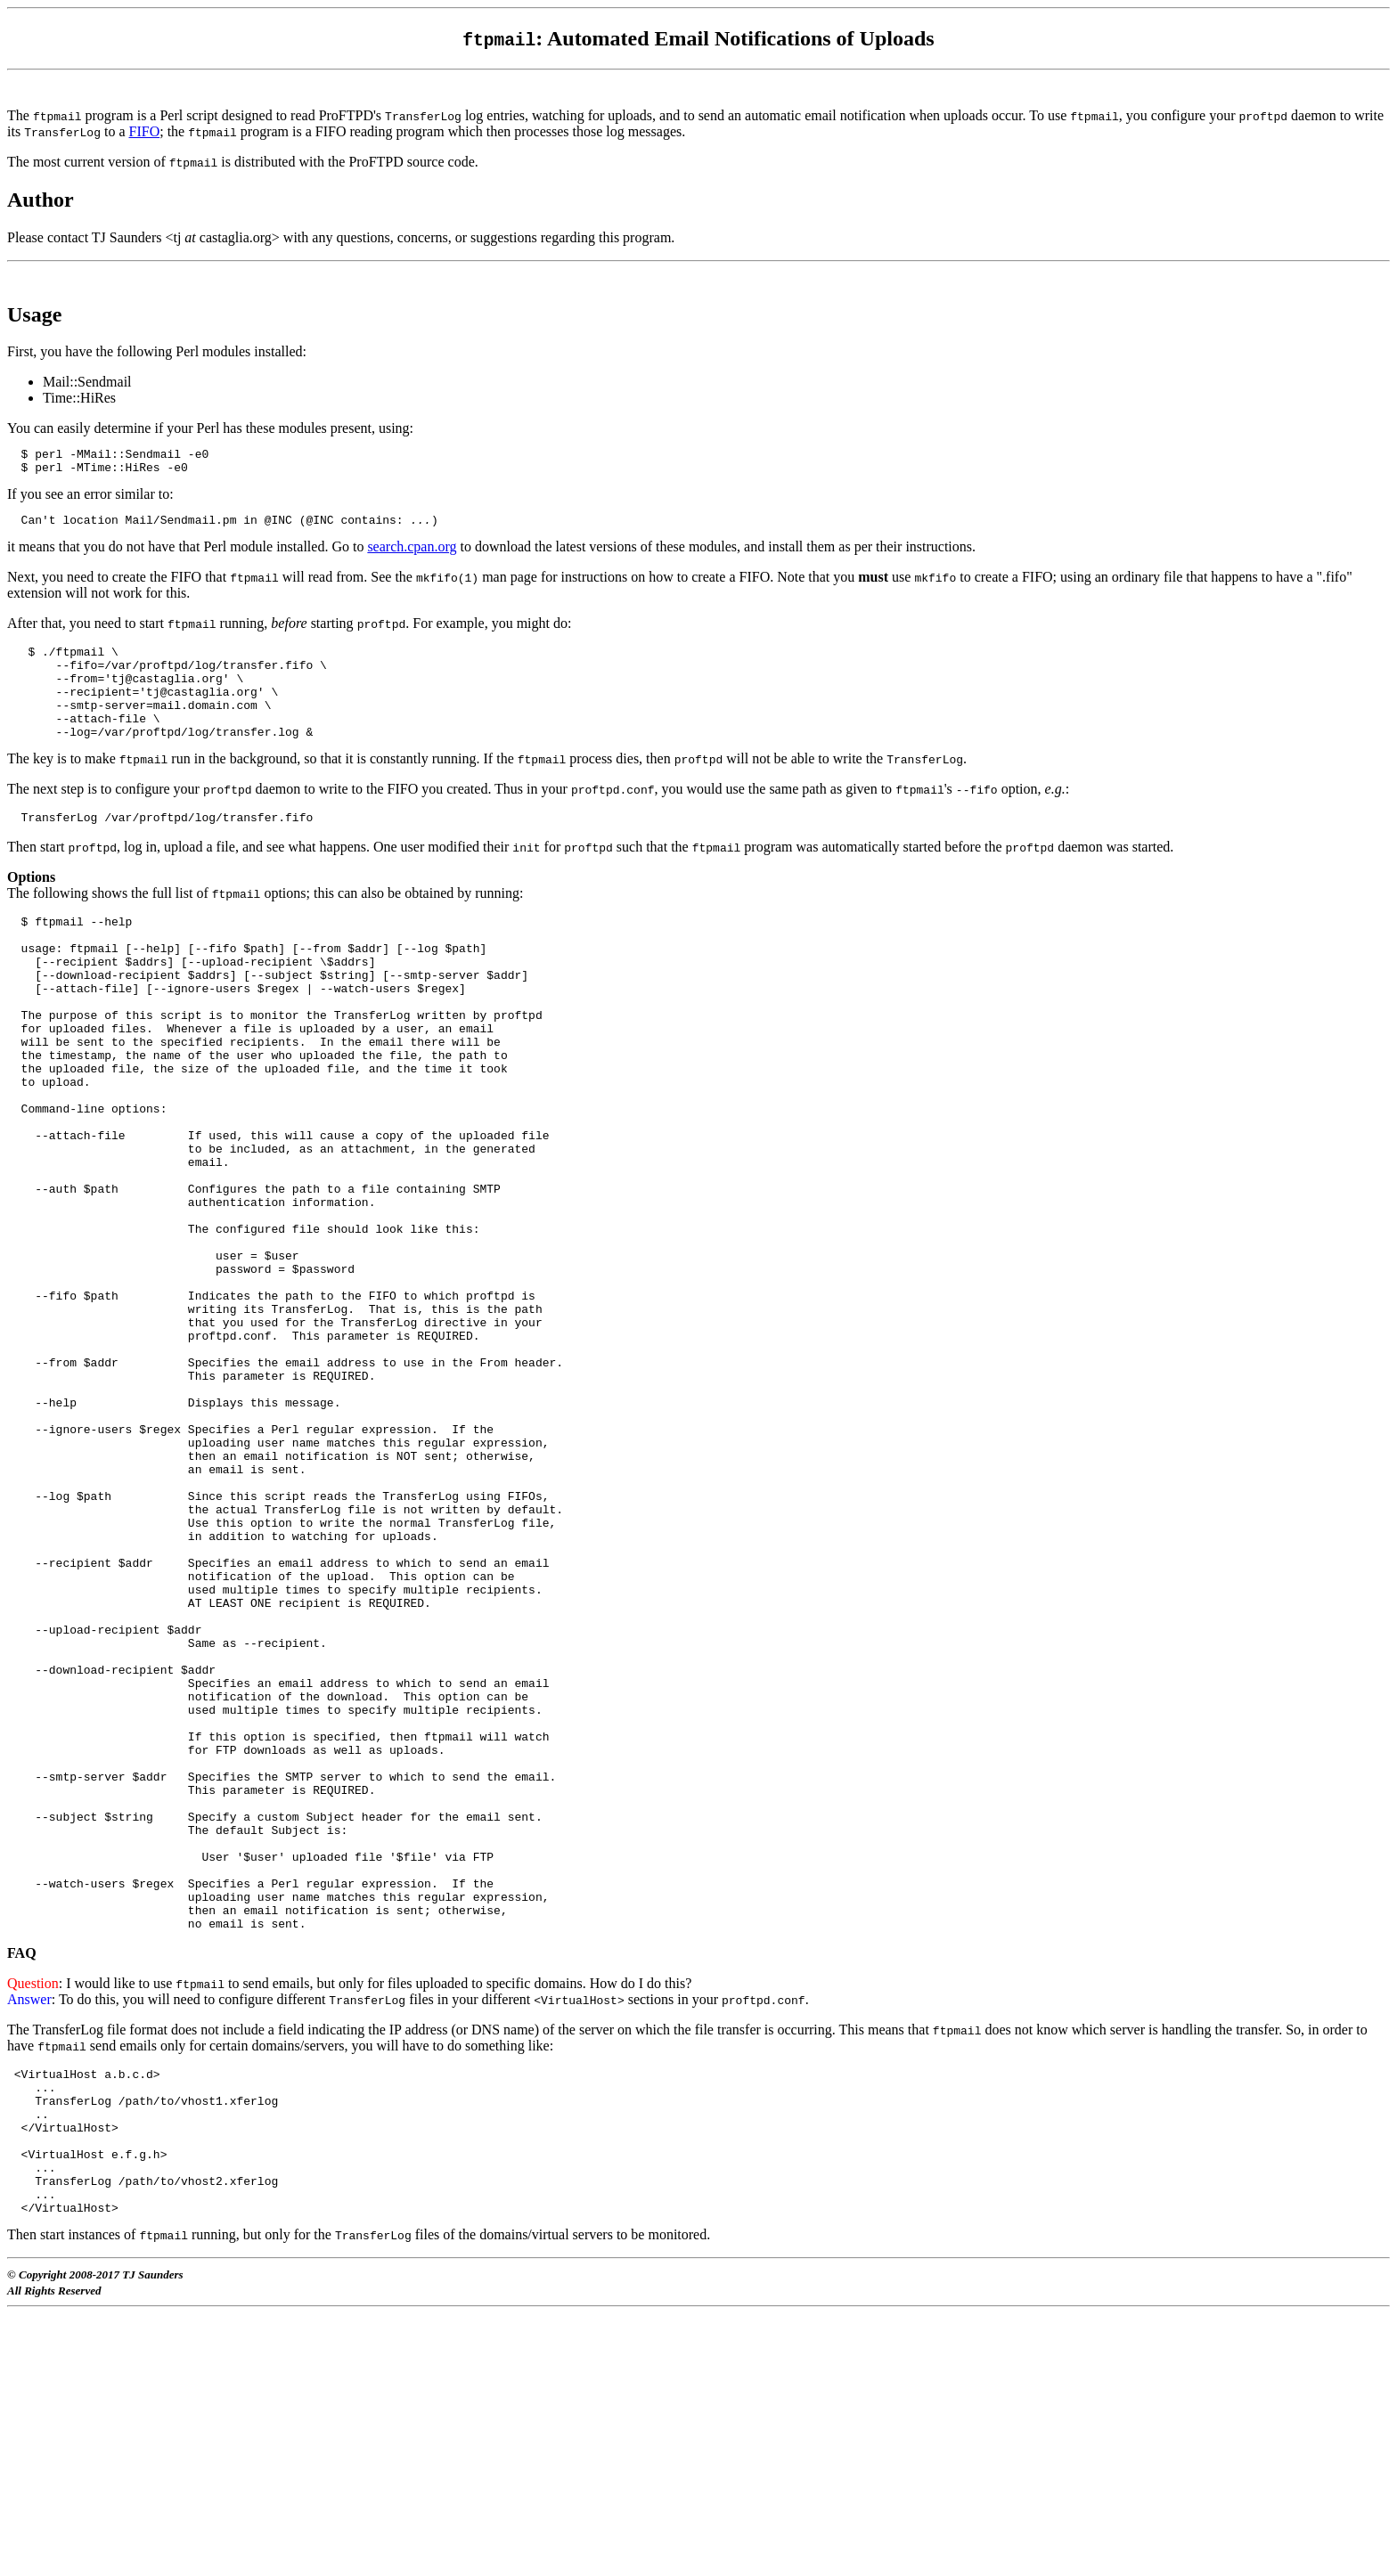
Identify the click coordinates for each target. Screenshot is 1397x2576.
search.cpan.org (411, 554)
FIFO (143, 131)
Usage (34, 314)
